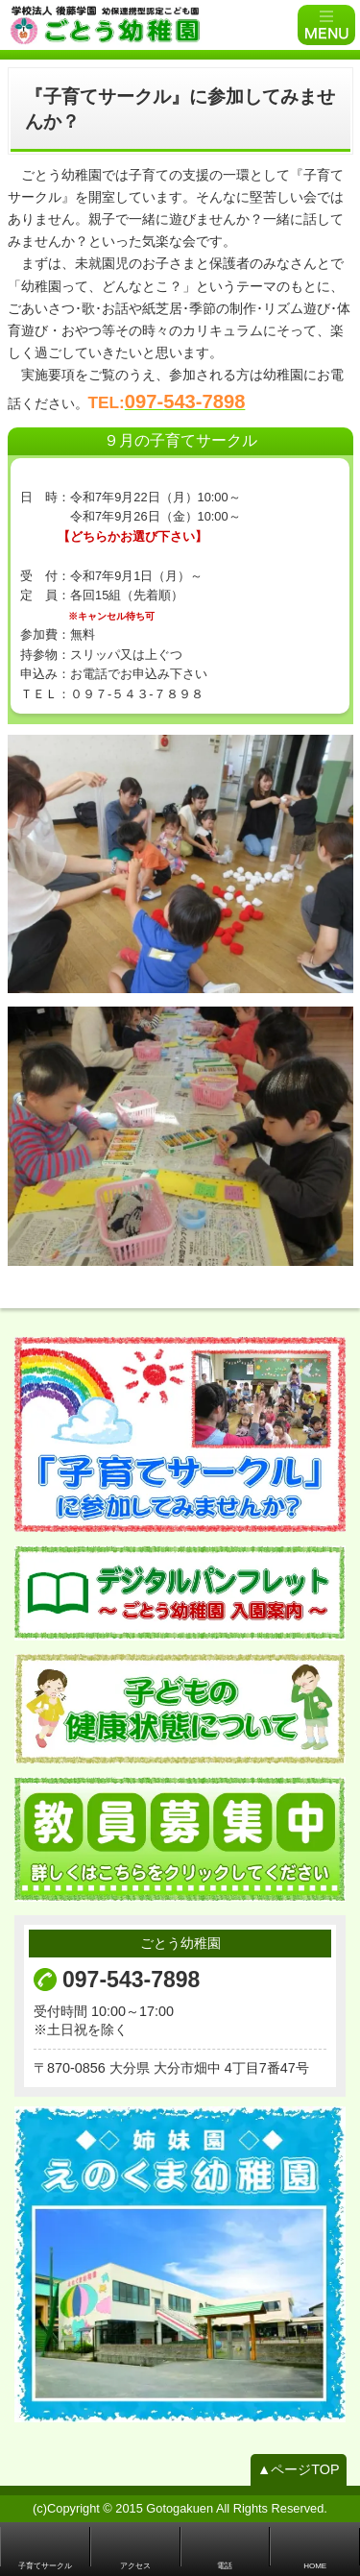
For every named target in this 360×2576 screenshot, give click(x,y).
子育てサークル (45, 2566)
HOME (314, 2566)
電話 (224, 2566)
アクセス (135, 2566)
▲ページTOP (298, 2469)
